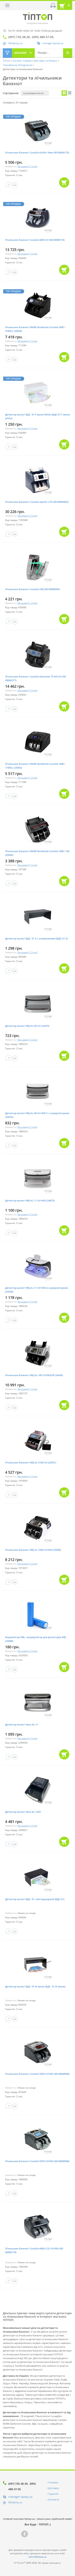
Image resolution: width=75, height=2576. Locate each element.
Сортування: (11, 93)
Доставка (53, 2488)
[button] (7, 5)
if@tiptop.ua (15, 2502)
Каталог (20, 53)
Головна (53, 2482)
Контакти (53, 2499)
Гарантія (53, 2493)
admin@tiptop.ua (37, 2556)
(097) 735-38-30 (18, 2483)
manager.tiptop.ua (52, 43)
